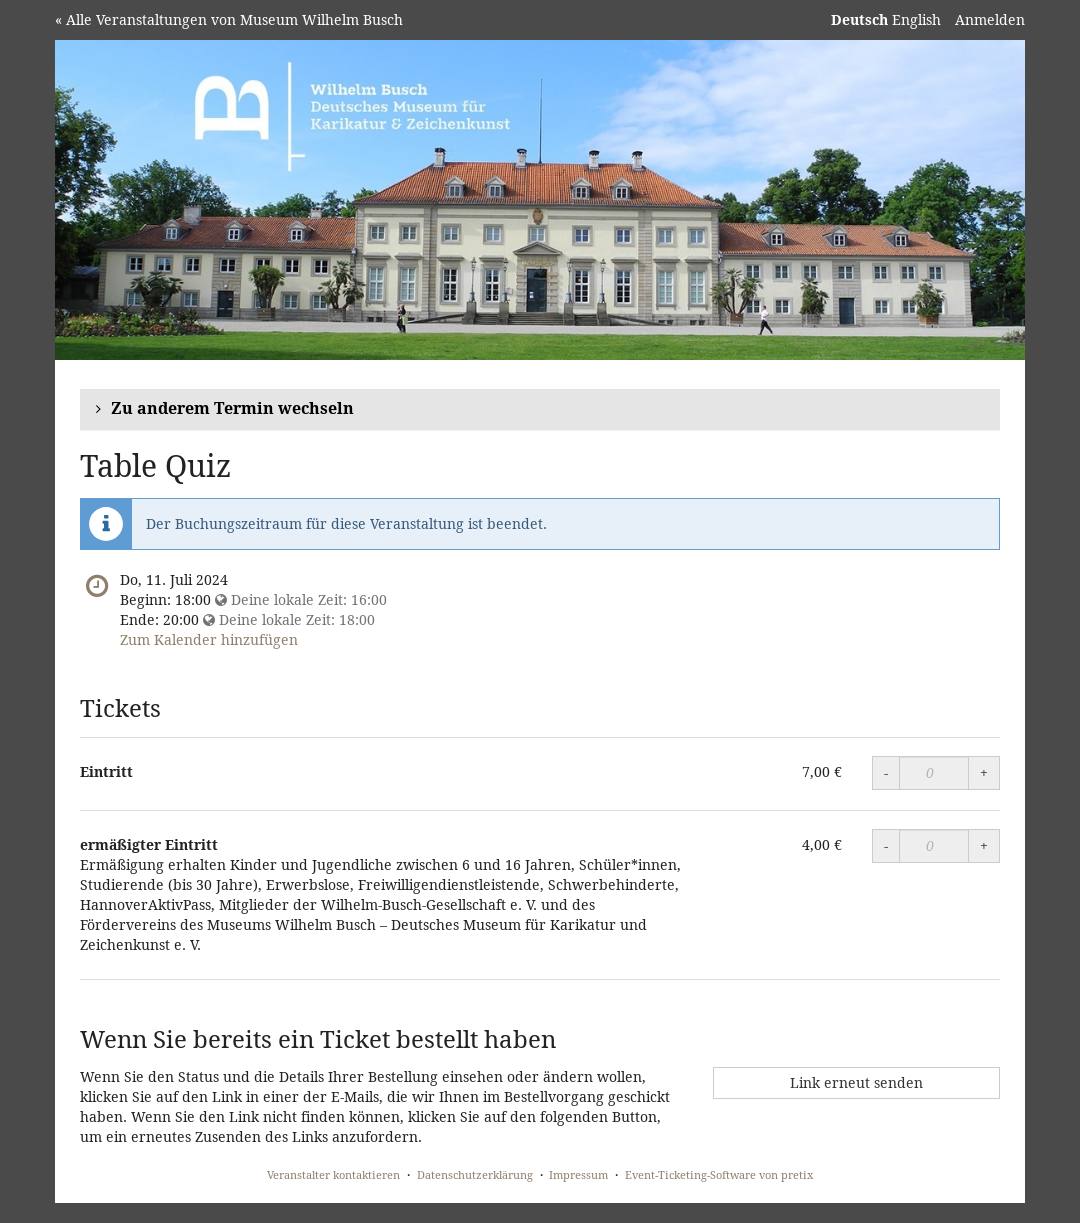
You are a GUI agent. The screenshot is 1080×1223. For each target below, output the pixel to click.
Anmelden (990, 19)
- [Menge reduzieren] (886, 772)
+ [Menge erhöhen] (984, 772)
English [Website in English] (916, 19)
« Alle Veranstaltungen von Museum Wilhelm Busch (229, 19)
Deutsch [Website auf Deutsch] (859, 19)
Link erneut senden (856, 1082)
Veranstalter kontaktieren (333, 1174)
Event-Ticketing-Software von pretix (719, 1174)
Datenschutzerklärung (475, 1174)
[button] (540, 409)
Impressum (578, 1174)
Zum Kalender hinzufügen (209, 639)
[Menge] (934, 773)
